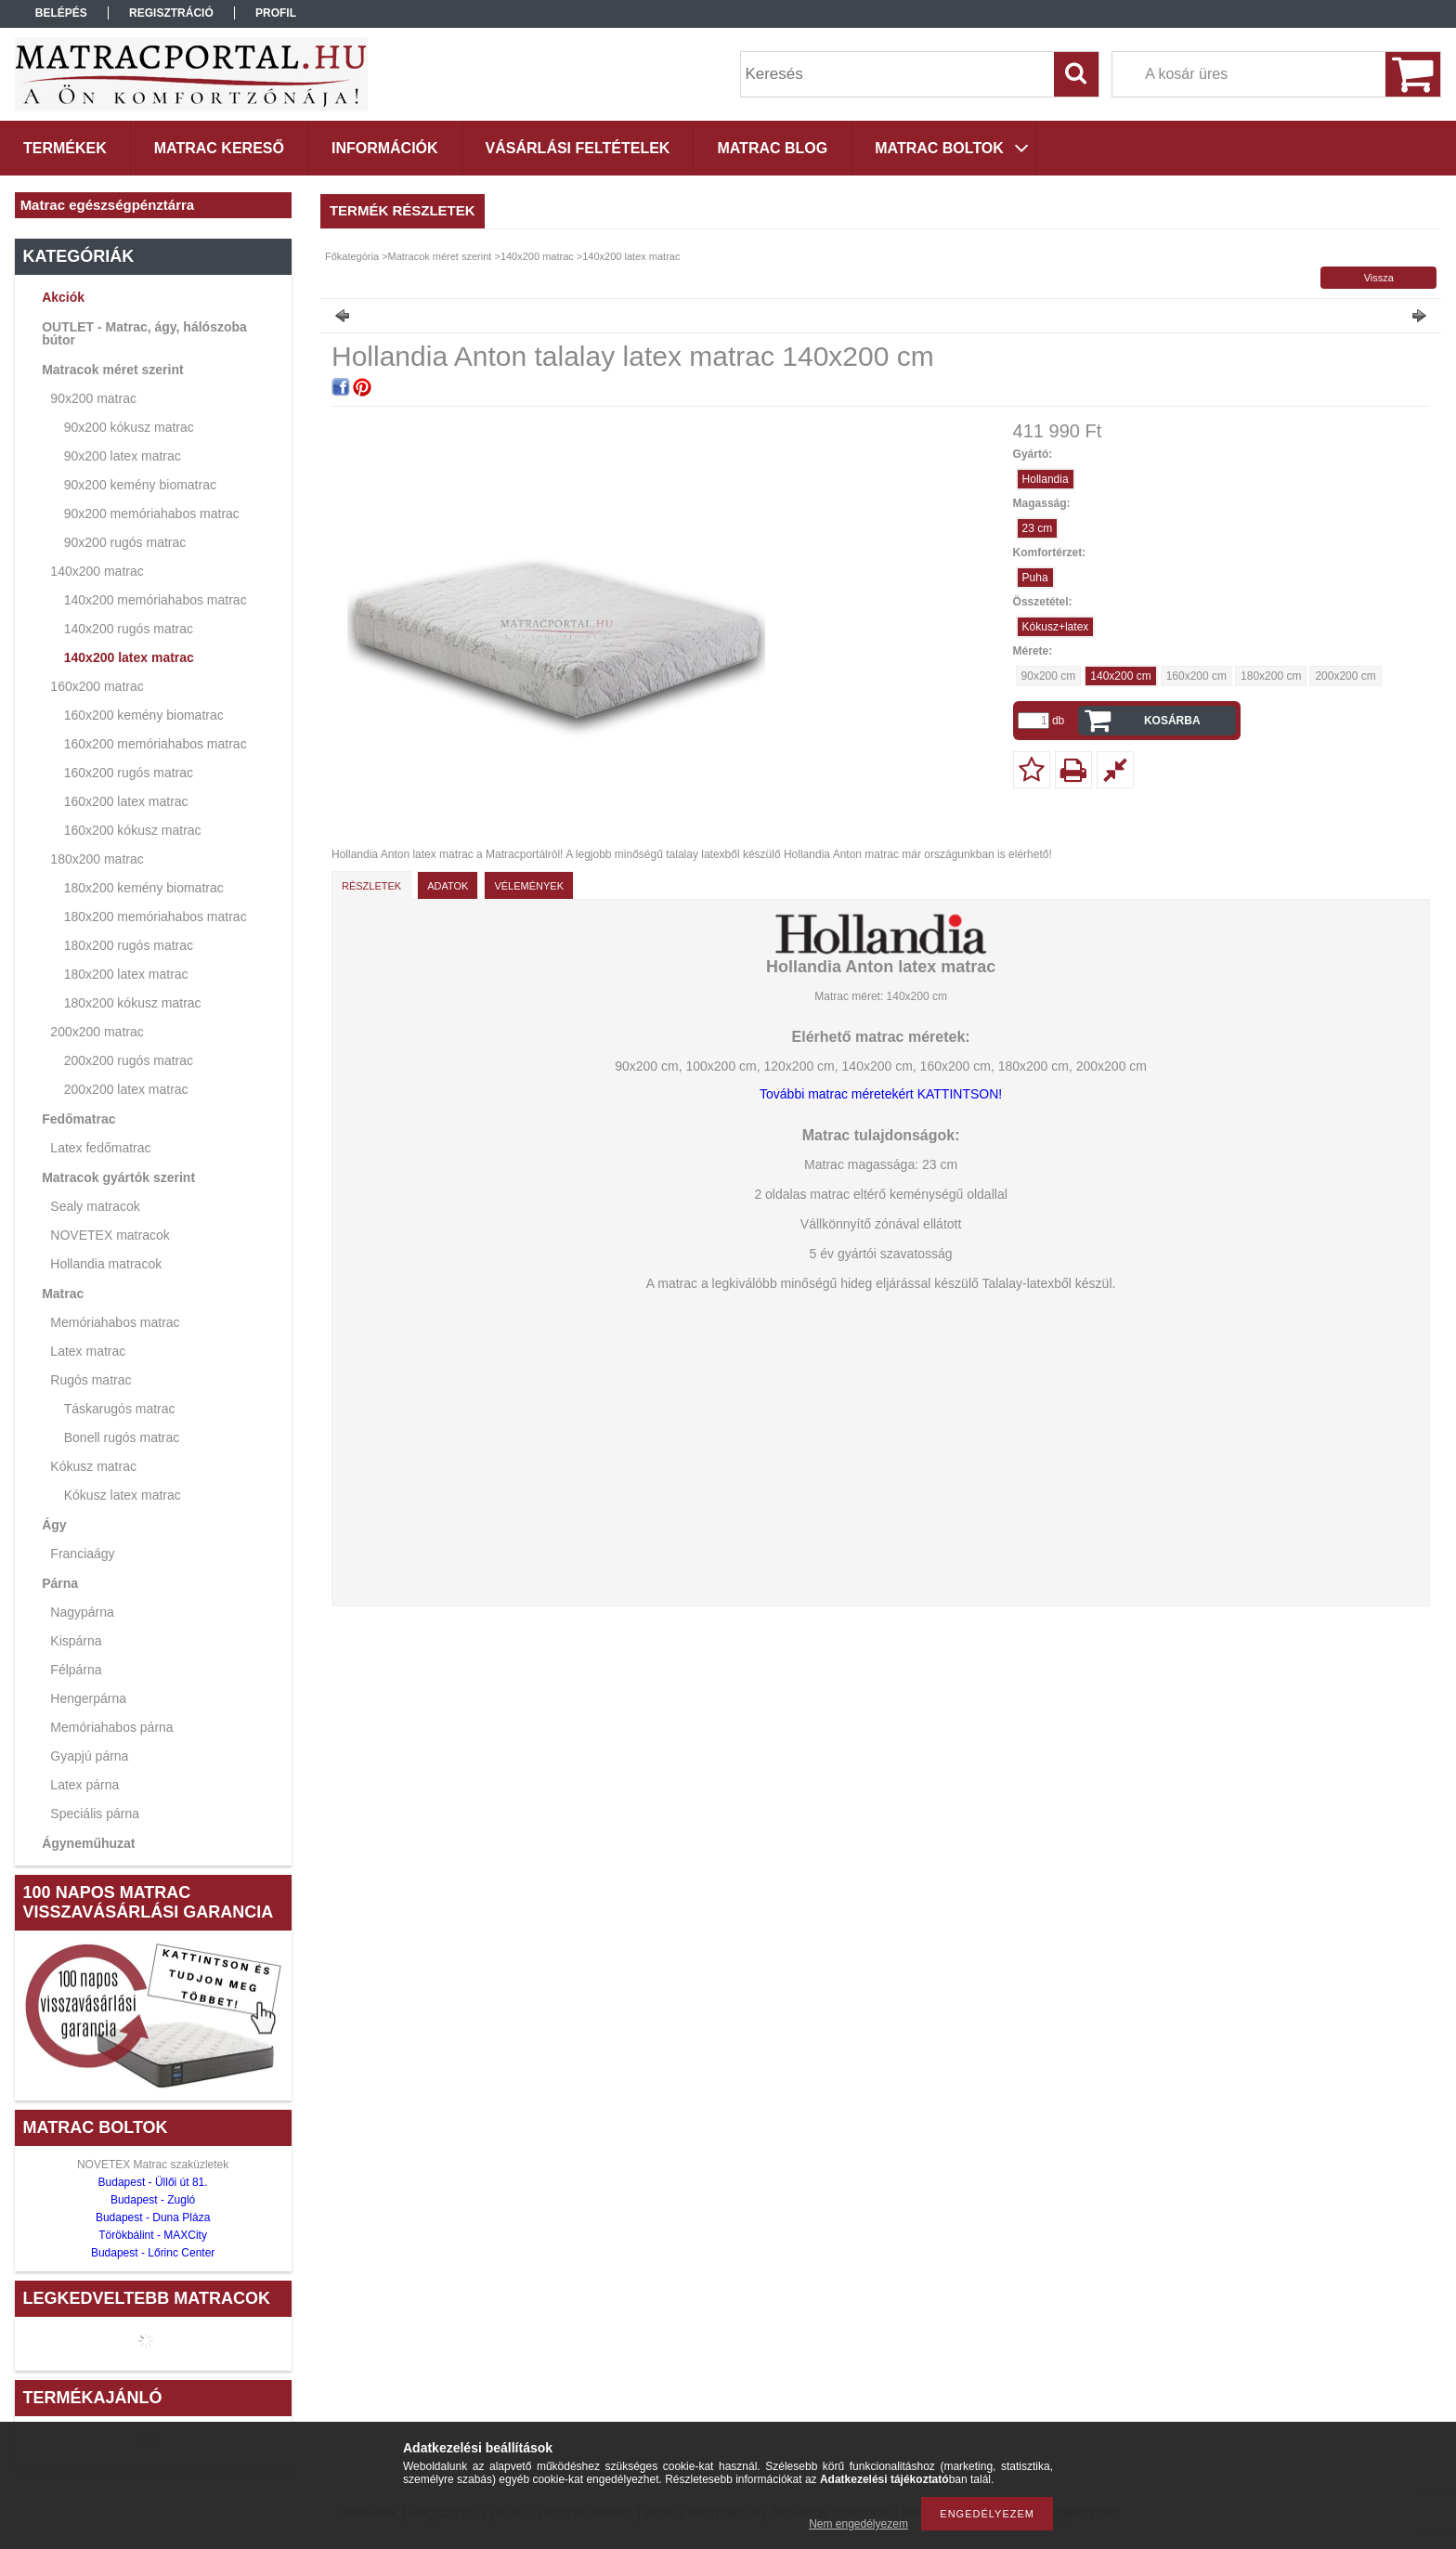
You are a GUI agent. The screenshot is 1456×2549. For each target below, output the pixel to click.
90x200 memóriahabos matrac (152, 513)
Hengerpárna (88, 1698)
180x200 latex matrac (126, 974)
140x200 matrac (96, 571)
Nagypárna (82, 1612)
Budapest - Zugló (152, 2199)
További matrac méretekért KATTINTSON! (881, 1093)
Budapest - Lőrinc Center (152, 2252)
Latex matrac (87, 1351)
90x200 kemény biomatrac (140, 484)
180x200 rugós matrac (128, 945)
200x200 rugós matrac (128, 1060)
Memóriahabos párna (111, 1727)
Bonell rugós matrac (122, 1437)
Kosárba (1172, 720)
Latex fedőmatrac (100, 1147)
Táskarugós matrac (120, 1408)
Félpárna (75, 1669)
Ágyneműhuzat (88, 1843)
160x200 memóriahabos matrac (155, 743)
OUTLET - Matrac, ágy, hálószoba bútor (144, 333)
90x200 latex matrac (122, 456)
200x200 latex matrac (126, 1089)
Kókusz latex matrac (122, 1495)
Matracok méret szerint (113, 369)
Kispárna (75, 1640)
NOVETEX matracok (109, 1235)
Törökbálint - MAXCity (152, 2235)
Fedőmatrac (78, 1119)
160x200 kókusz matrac (133, 830)
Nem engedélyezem (858, 2523)
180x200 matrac (96, 859)
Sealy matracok (94, 1206)
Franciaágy (82, 1553)
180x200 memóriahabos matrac (155, 916)
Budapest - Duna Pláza (153, 2217)
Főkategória (352, 256)
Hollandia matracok (106, 1263)
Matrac (63, 1293)
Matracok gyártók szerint (118, 1177)
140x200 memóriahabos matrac (155, 599)
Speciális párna (94, 1813)
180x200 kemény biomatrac (144, 887)
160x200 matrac (96, 686)
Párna (60, 1583)
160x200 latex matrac (126, 801)
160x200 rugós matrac (128, 772)
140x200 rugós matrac (128, 628)
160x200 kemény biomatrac (144, 715)
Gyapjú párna (89, 1756)
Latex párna (84, 1784)
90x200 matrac (93, 398)
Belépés (61, 13)
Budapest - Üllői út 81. (153, 2182)
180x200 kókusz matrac (133, 1002)
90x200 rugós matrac (125, 542)
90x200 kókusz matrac (129, 427)
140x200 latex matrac (129, 657)
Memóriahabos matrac (114, 1322)
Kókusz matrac (93, 1466)
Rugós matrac (90, 1379)
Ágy (54, 1524)
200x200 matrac (96, 1031)
